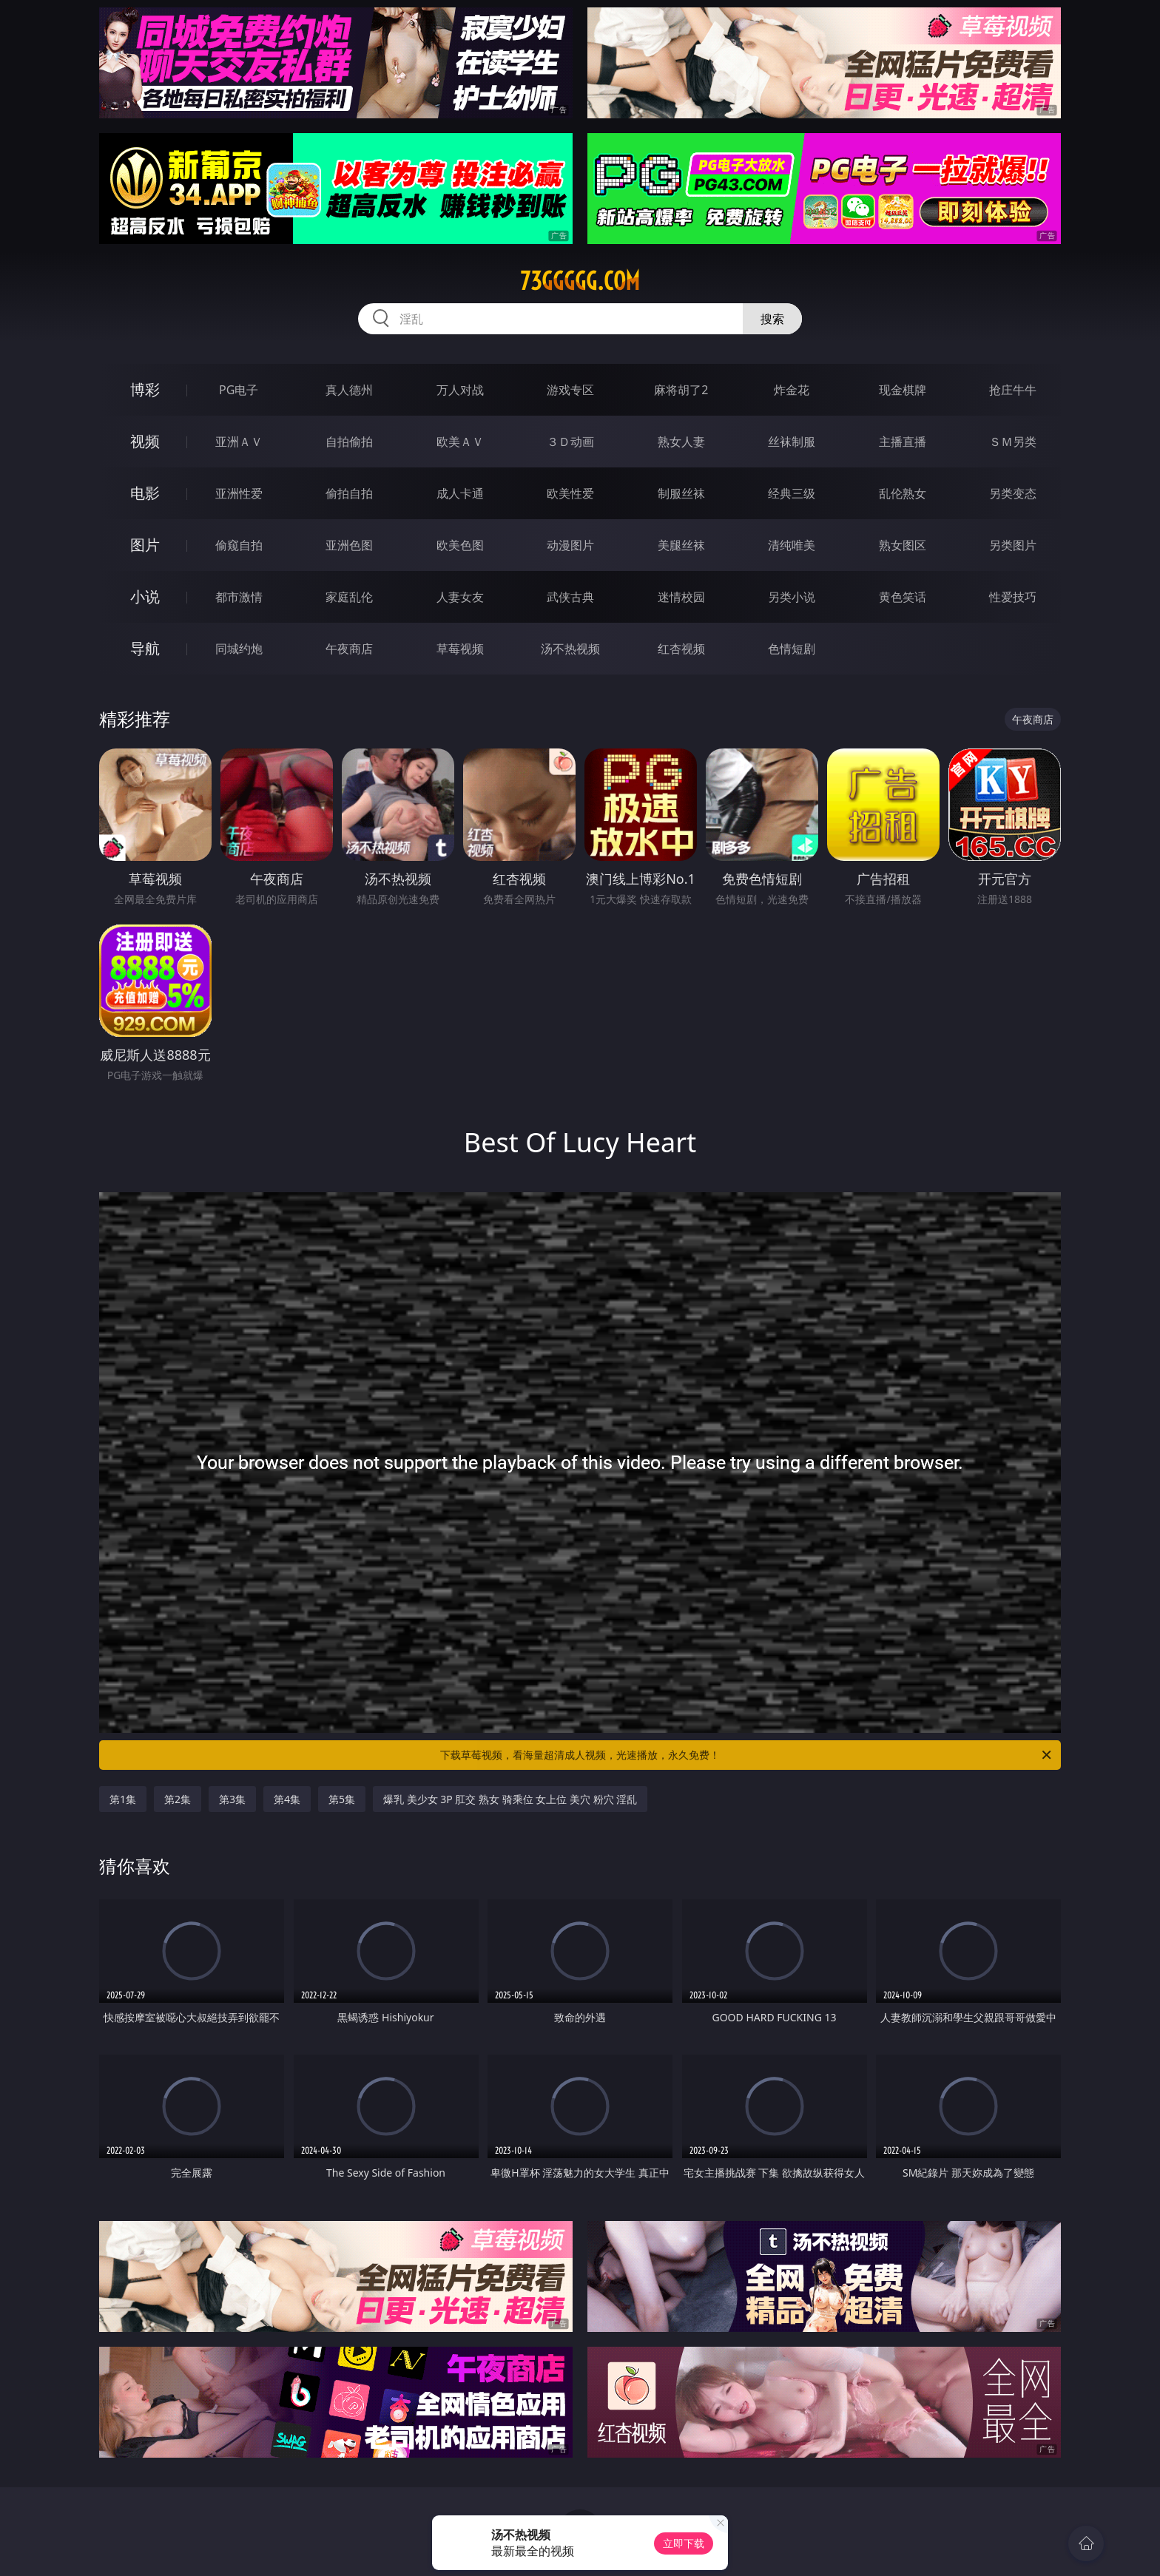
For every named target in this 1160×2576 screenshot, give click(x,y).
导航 (145, 648)
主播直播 (902, 441)
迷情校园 (681, 597)
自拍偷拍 (349, 441)
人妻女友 (460, 597)
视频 (145, 441)
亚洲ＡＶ (239, 441)
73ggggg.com (580, 281)
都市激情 (239, 597)
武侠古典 (570, 597)
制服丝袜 (681, 493)
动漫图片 (570, 545)
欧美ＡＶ (460, 441)
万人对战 (460, 390)
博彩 (145, 389)
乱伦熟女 (902, 493)
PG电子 (238, 390)
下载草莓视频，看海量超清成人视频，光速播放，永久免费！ (746, 1755)
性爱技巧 (1012, 597)
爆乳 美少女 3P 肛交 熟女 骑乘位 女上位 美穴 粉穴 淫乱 (510, 1799)
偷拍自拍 (349, 493)
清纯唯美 (791, 545)
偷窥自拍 (239, 545)
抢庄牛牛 (1012, 390)
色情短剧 (791, 648)
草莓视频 (460, 648)
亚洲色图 (349, 545)
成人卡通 (460, 493)
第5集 (341, 1799)
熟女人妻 (681, 441)
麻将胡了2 (681, 390)
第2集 (177, 1799)
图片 (145, 545)
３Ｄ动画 (570, 441)
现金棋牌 (902, 390)
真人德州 (349, 390)
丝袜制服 (791, 441)
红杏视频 (681, 648)
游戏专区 (570, 390)
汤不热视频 (570, 648)
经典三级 (791, 493)
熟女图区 (902, 545)
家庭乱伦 (349, 597)
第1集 (122, 1799)
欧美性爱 (570, 493)
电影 (145, 493)
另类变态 (1012, 493)
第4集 (287, 1799)
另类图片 (1012, 545)
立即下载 (683, 2543)
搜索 (772, 319)
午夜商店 (349, 648)
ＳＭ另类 (1012, 441)
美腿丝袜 (681, 545)
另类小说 (791, 597)
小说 (145, 596)
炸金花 (791, 390)
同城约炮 (239, 648)
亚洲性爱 (239, 493)
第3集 (232, 1799)
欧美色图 (460, 545)
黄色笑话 (902, 597)
